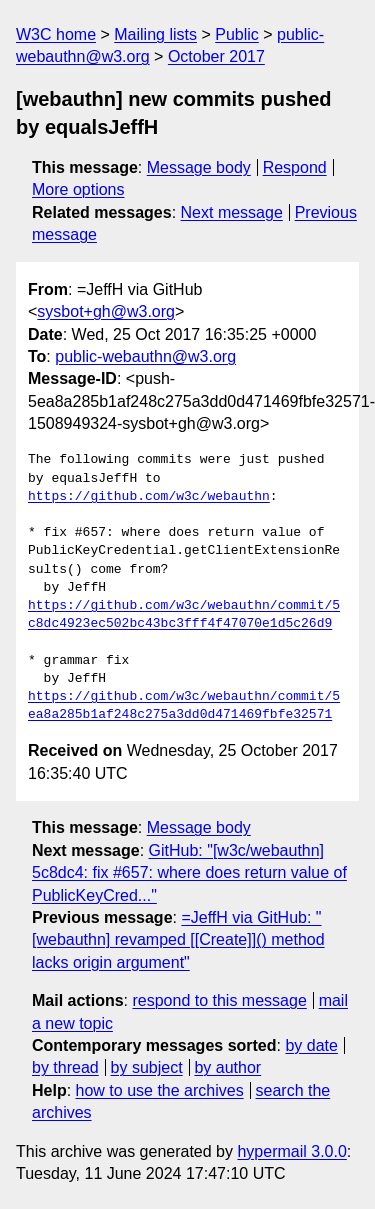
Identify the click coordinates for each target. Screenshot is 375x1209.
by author (227, 1067)
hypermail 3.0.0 (291, 1151)
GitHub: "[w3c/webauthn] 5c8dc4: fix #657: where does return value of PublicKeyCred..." (189, 873)
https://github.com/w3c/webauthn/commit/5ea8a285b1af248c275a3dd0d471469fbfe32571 (184, 706)
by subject (147, 1067)
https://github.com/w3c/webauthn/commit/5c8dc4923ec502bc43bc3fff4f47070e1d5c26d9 (184, 615)
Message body (199, 167)
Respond (295, 167)
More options (78, 189)
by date (311, 1045)
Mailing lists (155, 34)
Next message (232, 212)
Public (237, 34)
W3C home (56, 34)
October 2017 (216, 56)
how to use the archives (160, 1090)
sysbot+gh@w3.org (106, 311)
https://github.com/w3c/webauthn (149, 497)
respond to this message (219, 1000)
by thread (65, 1067)
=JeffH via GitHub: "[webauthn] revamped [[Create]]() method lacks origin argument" (178, 940)
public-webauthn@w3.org (145, 356)
